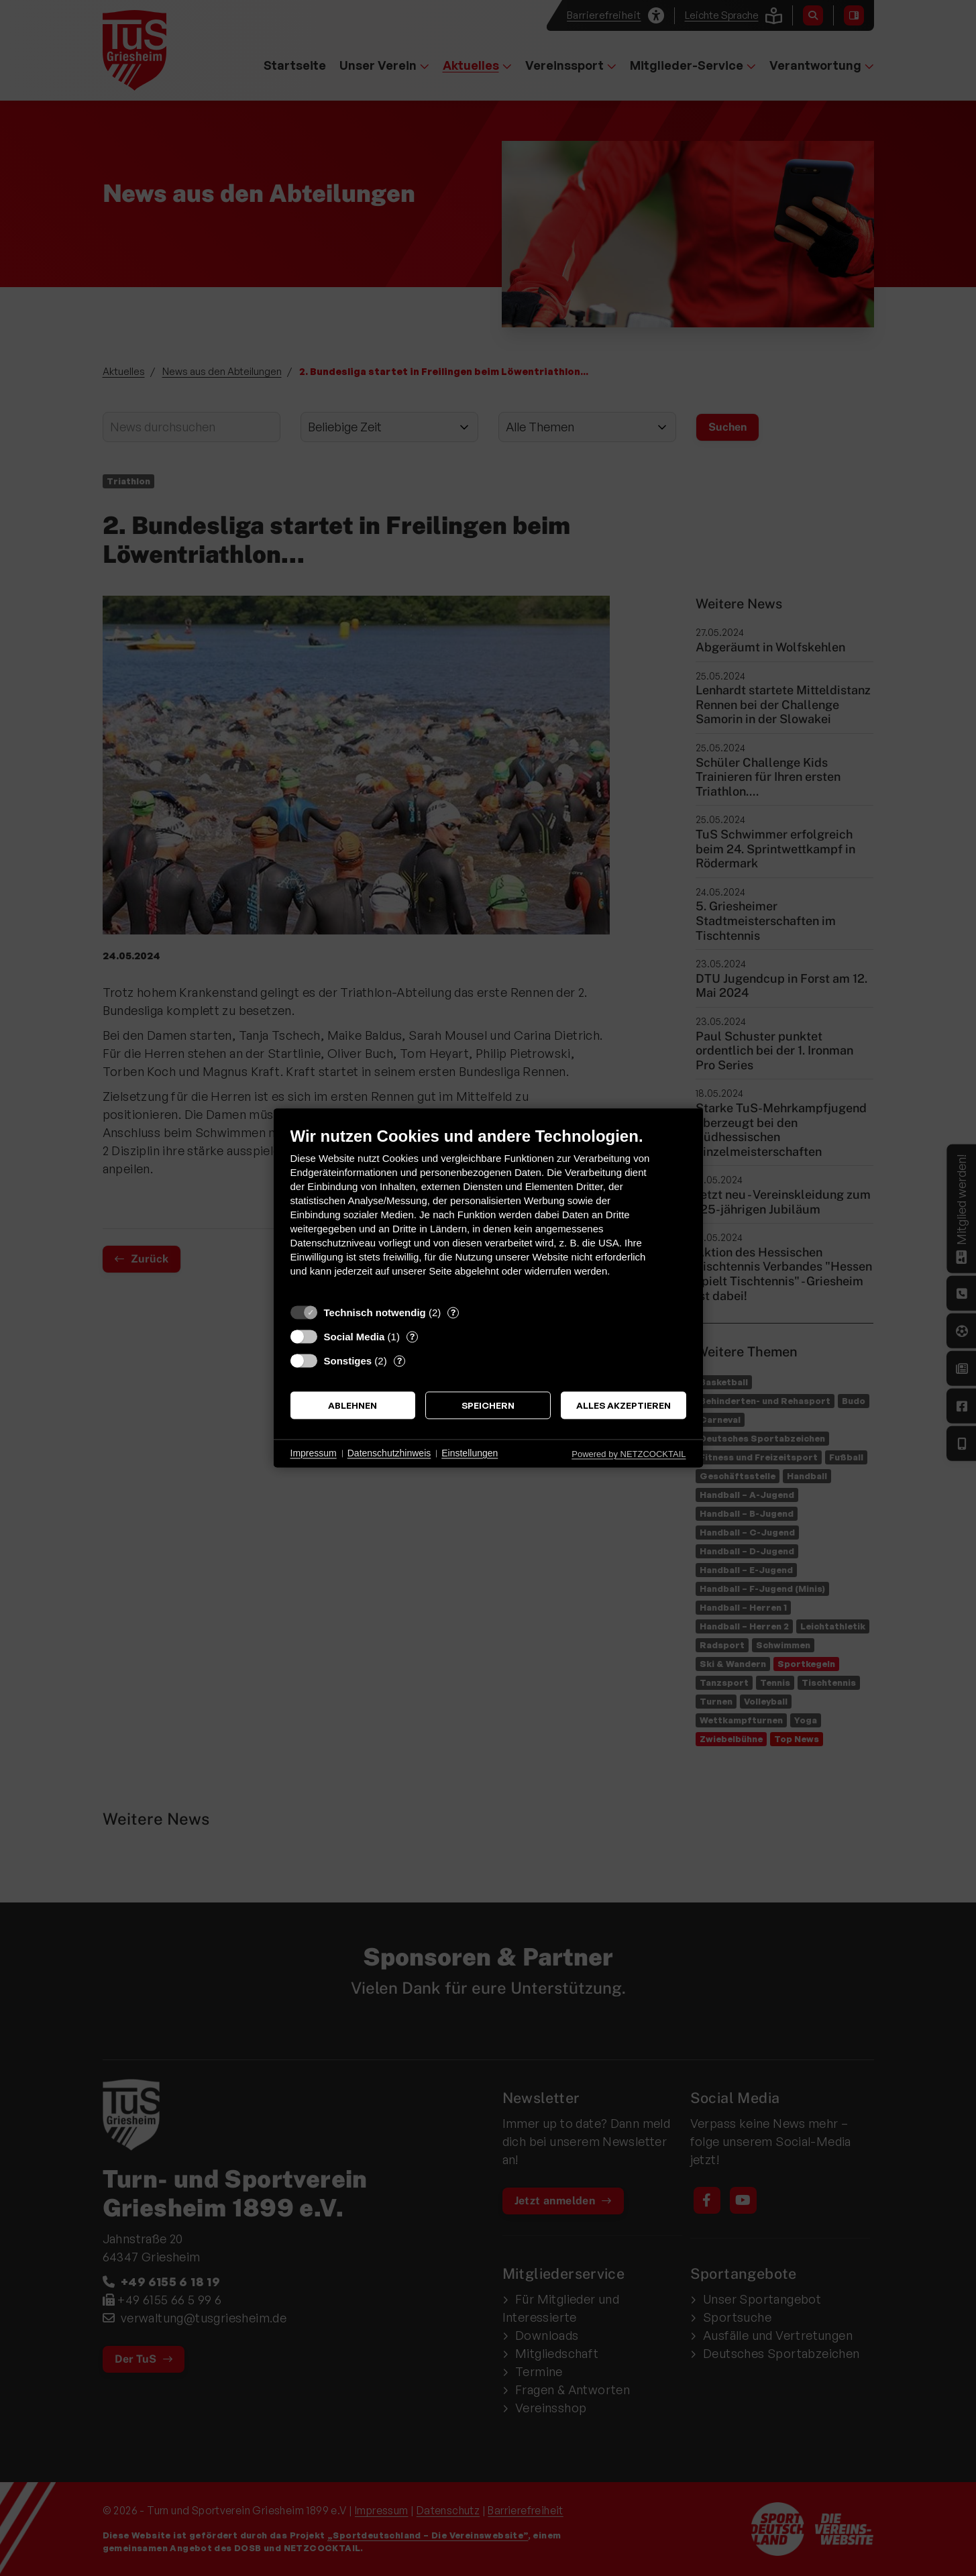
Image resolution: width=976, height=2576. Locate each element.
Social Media (354, 1336)
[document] (488, 1211)
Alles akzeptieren (623, 1405)
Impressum (313, 1453)
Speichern (488, 1405)
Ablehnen (352, 1405)
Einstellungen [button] (469, 1453)
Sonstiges (348, 1360)
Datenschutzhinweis (389, 1453)
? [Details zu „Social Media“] (412, 1336)
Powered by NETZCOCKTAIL (629, 1454)
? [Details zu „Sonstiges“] (399, 1360)
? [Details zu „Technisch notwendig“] (453, 1312)
